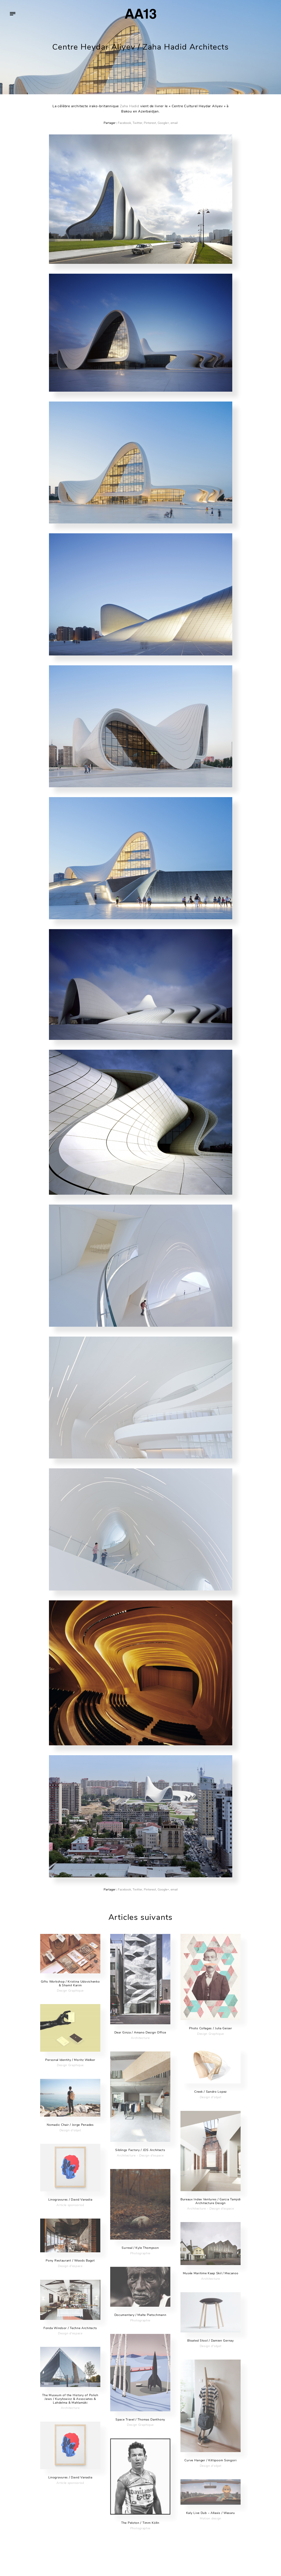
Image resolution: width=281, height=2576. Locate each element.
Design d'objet (211, 2097)
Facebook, (125, 123)
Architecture (140, 2038)
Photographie (140, 2253)
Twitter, (138, 123)
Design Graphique (70, 1991)
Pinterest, (150, 123)
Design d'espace (151, 2155)
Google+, (164, 123)
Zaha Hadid (129, 106)
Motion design (210, 2518)
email (174, 123)
